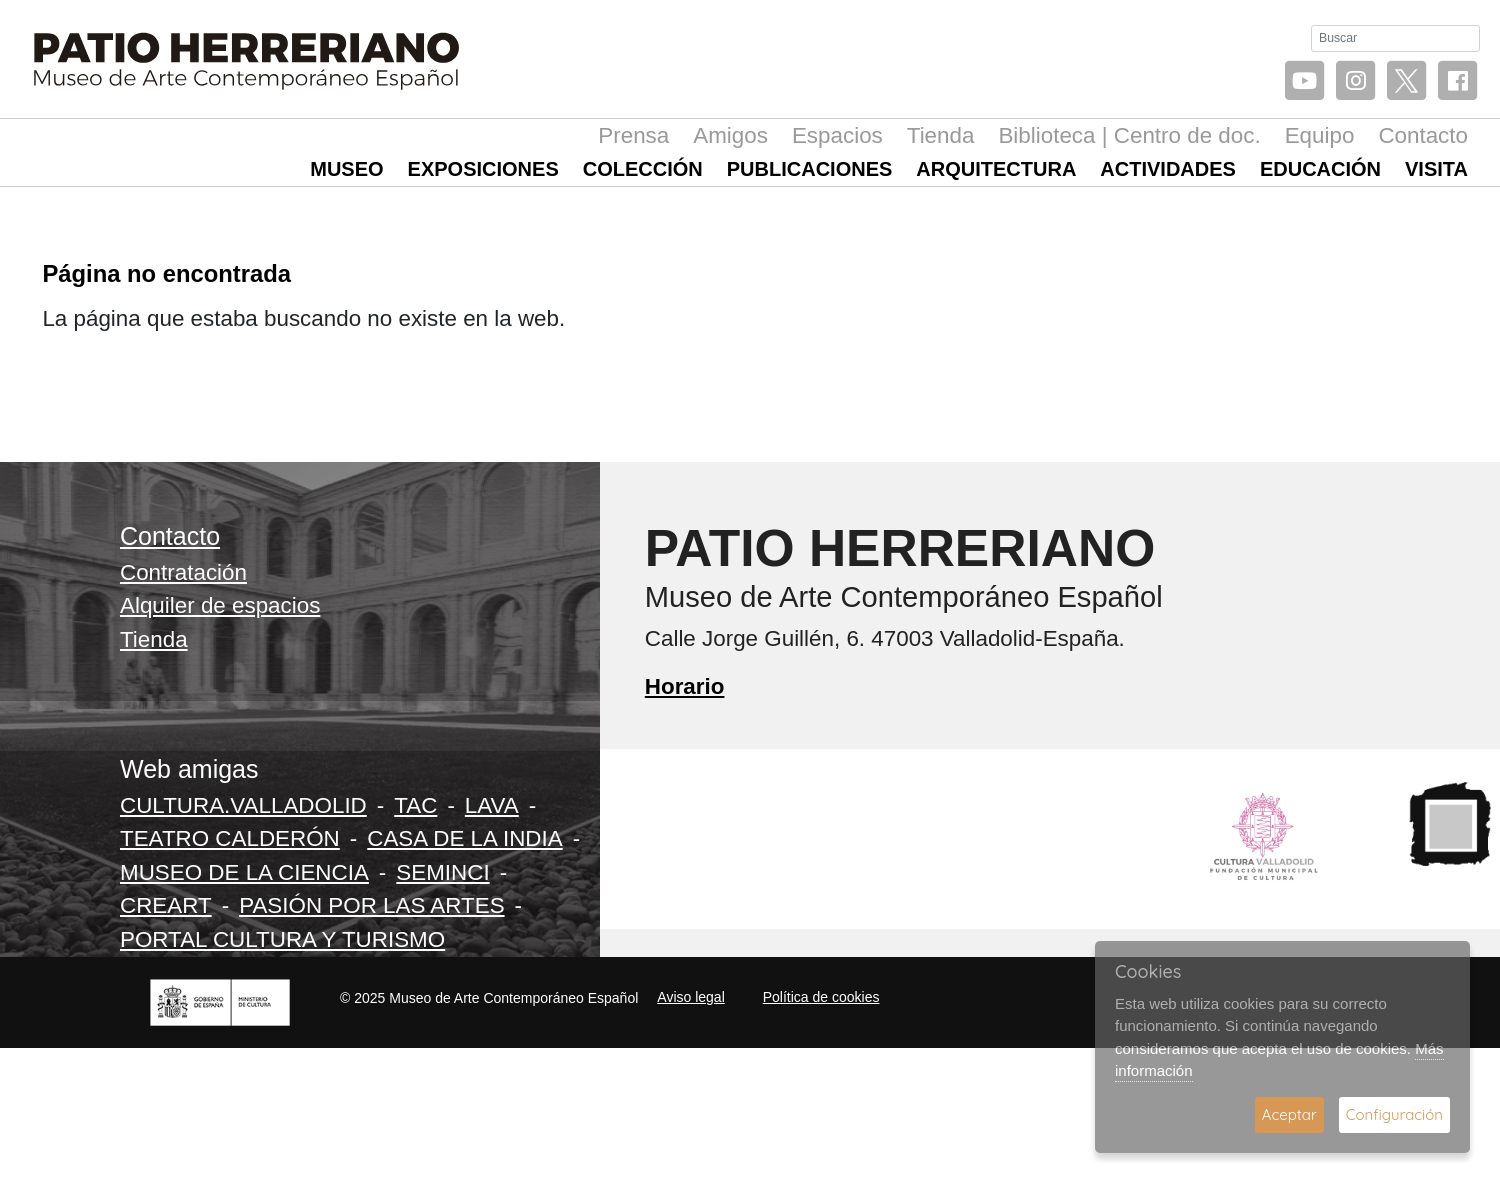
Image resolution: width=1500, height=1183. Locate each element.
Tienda (941, 135)
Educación (1320, 169)
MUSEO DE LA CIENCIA (244, 872)
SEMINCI (442, 872)
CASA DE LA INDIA (464, 838)
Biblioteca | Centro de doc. (1129, 135)
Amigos (730, 135)
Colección (643, 169)
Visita (1436, 169)
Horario (685, 686)
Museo (346, 169)
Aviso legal (690, 997)
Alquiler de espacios (220, 605)
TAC (415, 805)
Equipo (1320, 135)
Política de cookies (821, 997)
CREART (166, 905)
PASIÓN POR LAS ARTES (371, 905)
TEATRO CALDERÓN (230, 838)
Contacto (1423, 135)
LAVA (492, 805)
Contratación (183, 572)
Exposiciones (483, 169)
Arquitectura (996, 169)
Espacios (837, 135)
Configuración (1394, 1114)
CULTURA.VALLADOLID (243, 805)
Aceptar (1289, 1114)
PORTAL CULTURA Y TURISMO (282, 939)
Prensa (633, 135)
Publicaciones (810, 169)
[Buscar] (1395, 38)
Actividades (1168, 169)
